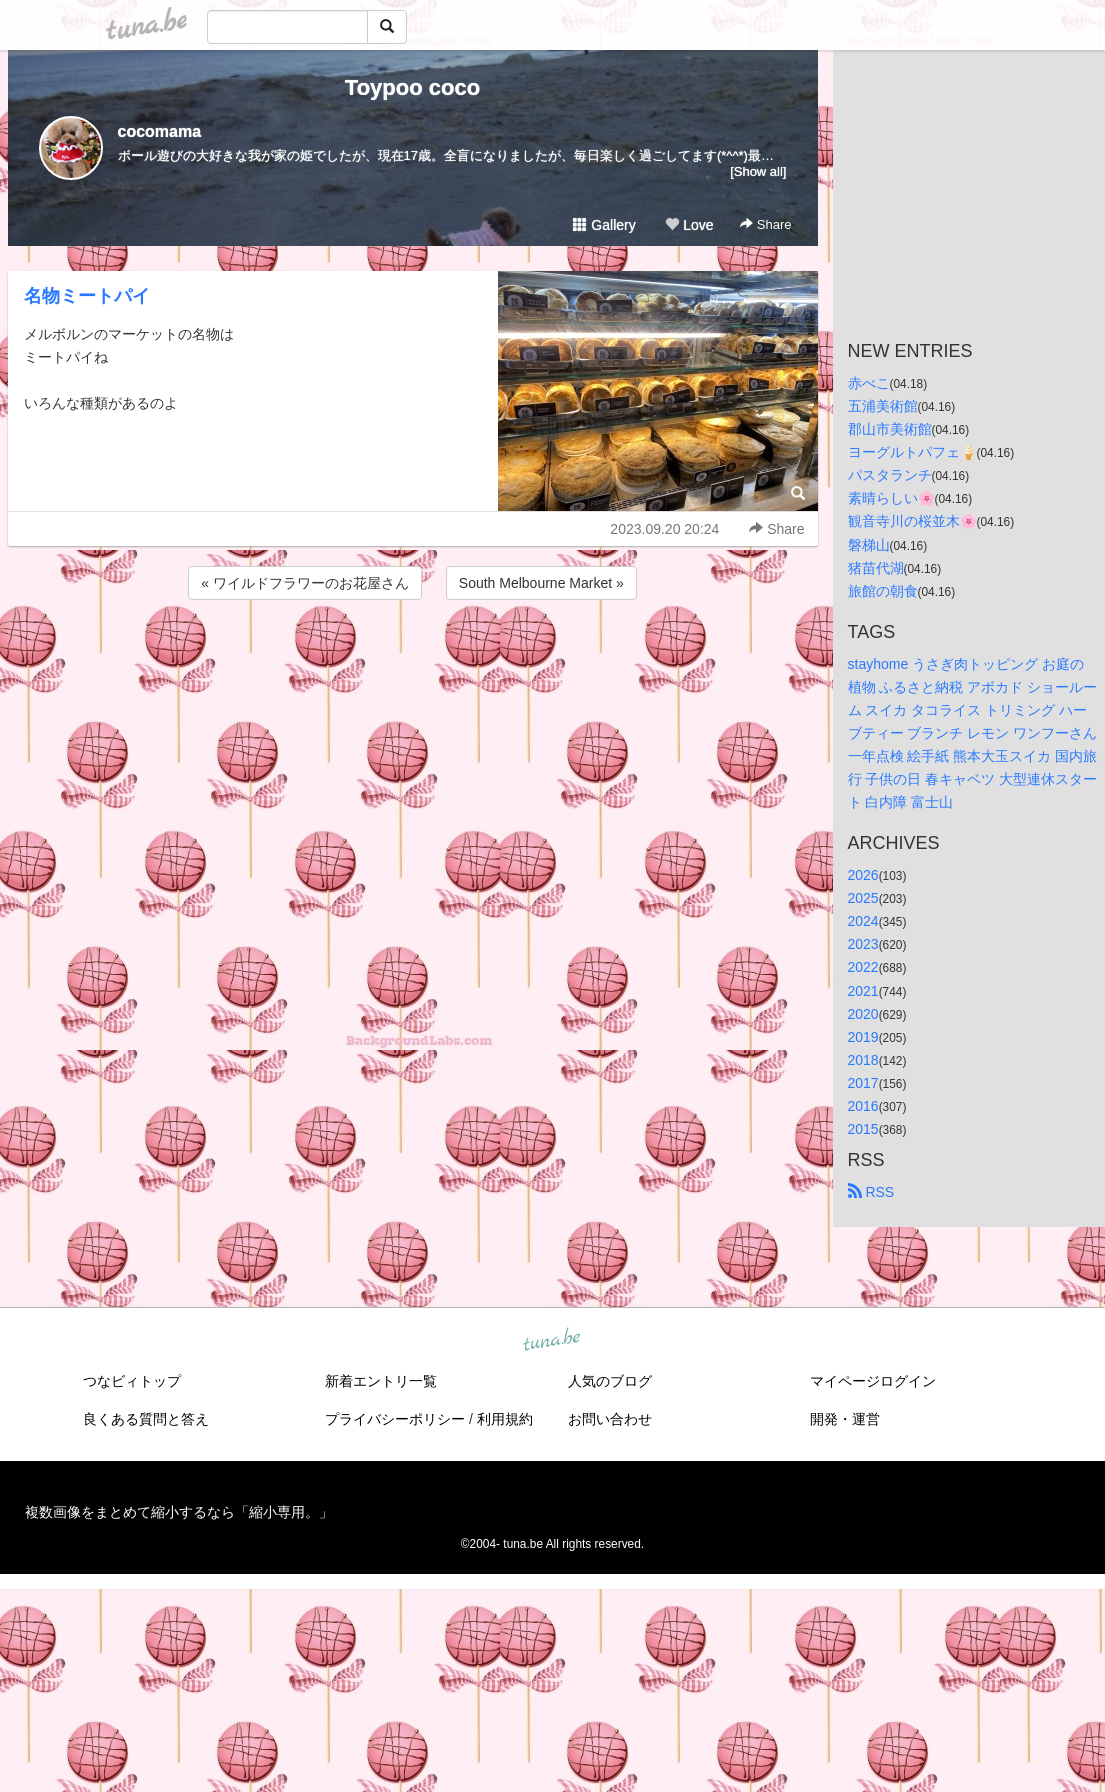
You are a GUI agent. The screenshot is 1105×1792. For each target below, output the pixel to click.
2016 (863, 1106)
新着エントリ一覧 (381, 1381)
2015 (863, 1129)
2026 (863, 875)
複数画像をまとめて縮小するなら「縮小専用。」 (179, 1512)
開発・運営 (845, 1419)
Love (689, 225)
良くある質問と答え (146, 1419)
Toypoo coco (412, 87)
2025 (863, 898)
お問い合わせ (610, 1419)
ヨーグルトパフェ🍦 (912, 452)
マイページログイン (873, 1381)
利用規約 (505, 1419)
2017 (863, 1083)
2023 (863, 944)
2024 (863, 921)
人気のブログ (610, 1381)
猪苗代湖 (876, 568)
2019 (863, 1037)
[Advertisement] (413, 658)
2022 (863, 967)
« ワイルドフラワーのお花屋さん (305, 583)
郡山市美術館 (890, 429)
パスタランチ (890, 475)
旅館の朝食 (883, 591)
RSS (871, 1192)
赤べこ (869, 383)
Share (765, 224)
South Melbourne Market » (541, 583)
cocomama (160, 131)
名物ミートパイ (87, 296)
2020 (863, 1014)
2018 (863, 1060)
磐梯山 (869, 545)
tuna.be (552, 1341)
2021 (863, 991)
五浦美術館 (883, 406)
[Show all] (758, 171)
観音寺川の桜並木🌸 (912, 521)
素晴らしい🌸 (891, 498)
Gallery (604, 225)
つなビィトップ (132, 1381)
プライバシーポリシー (395, 1419)
